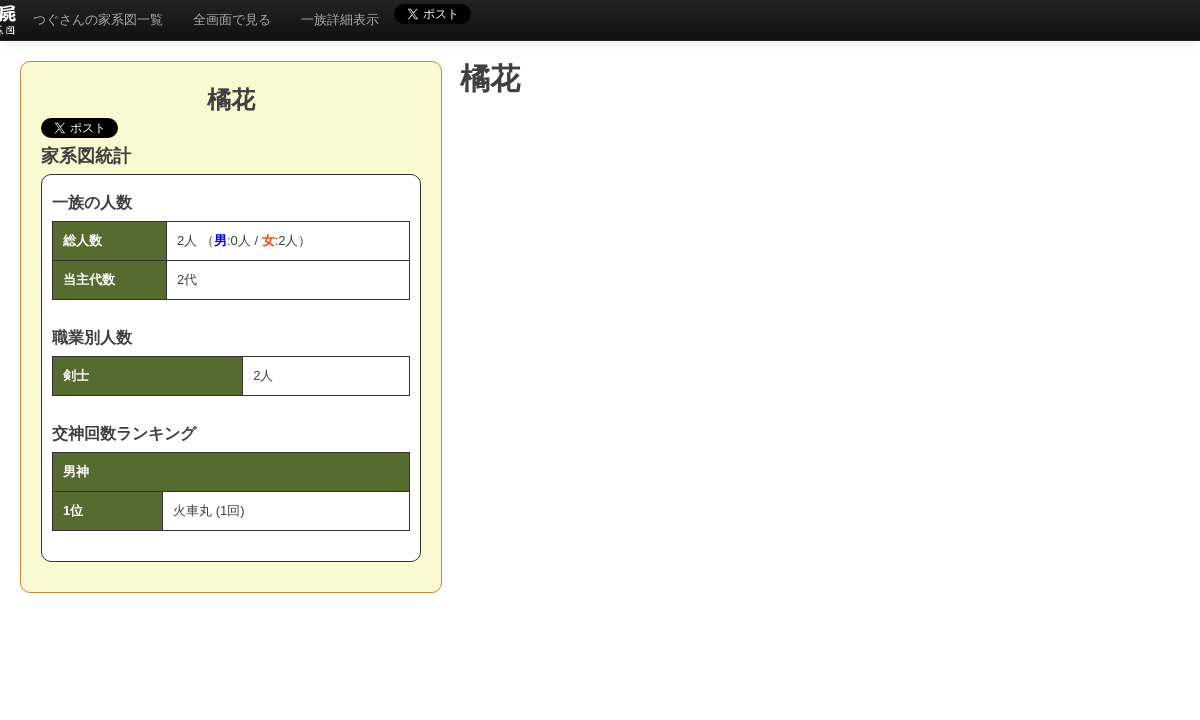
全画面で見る (232, 19)
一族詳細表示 (340, 19)
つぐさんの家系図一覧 (98, 19)
